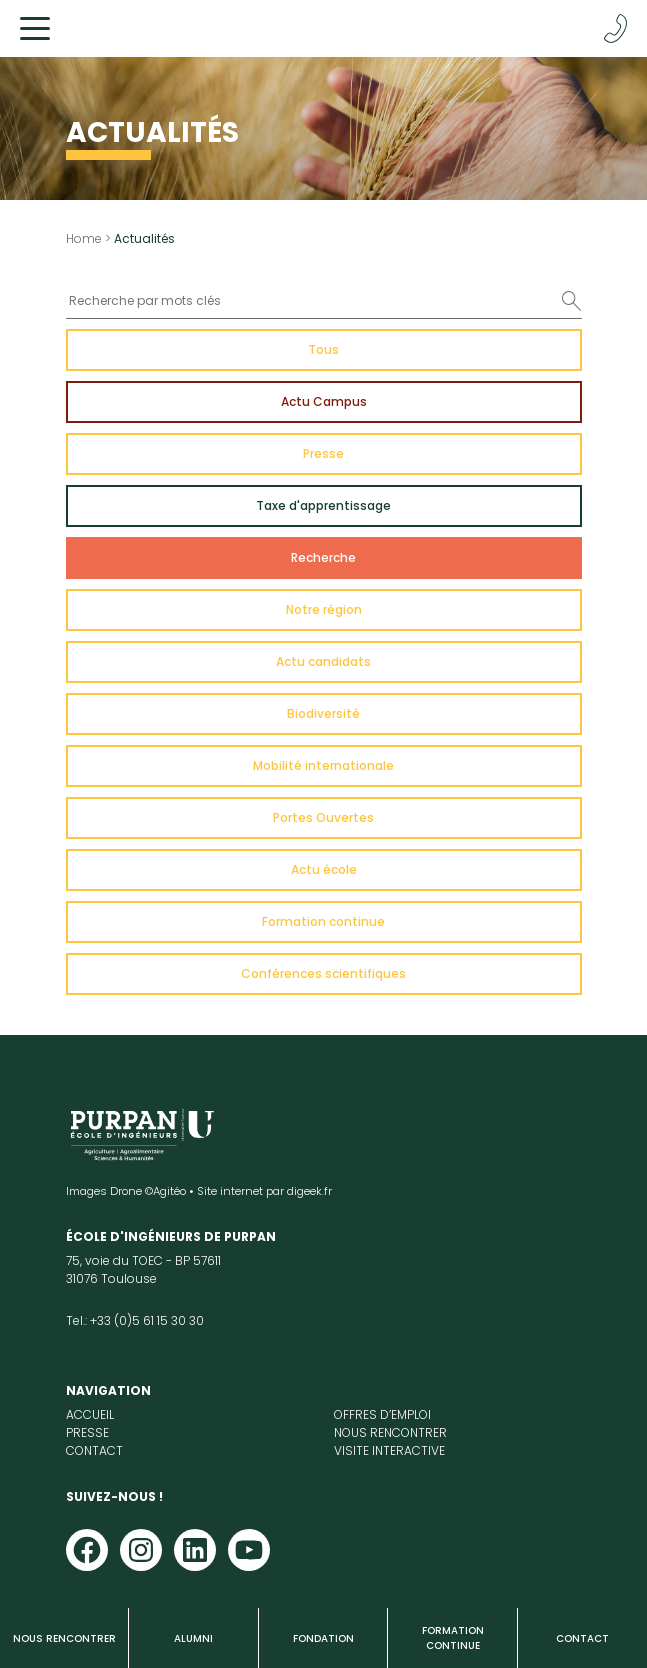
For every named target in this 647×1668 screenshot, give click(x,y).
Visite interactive (389, 1450)
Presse (323, 453)
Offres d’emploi (382, 1414)
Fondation (323, 1638)
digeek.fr (309, 1191)
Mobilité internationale (323, 765)
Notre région (324, 609)
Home (84, 238)
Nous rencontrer (64, 1638)
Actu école (324, 869)
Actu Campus (324, 401)
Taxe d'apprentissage (323, 505)
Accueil (90, 1414)
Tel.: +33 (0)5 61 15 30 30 (135, 1320)
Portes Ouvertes (323, 817)
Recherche (323, 557)
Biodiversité (323, 713)
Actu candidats (323, 661)
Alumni (193, 1638)
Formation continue (453, 1638)
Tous (323, 349)
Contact (582, 1638)
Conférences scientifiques (323, 973)
